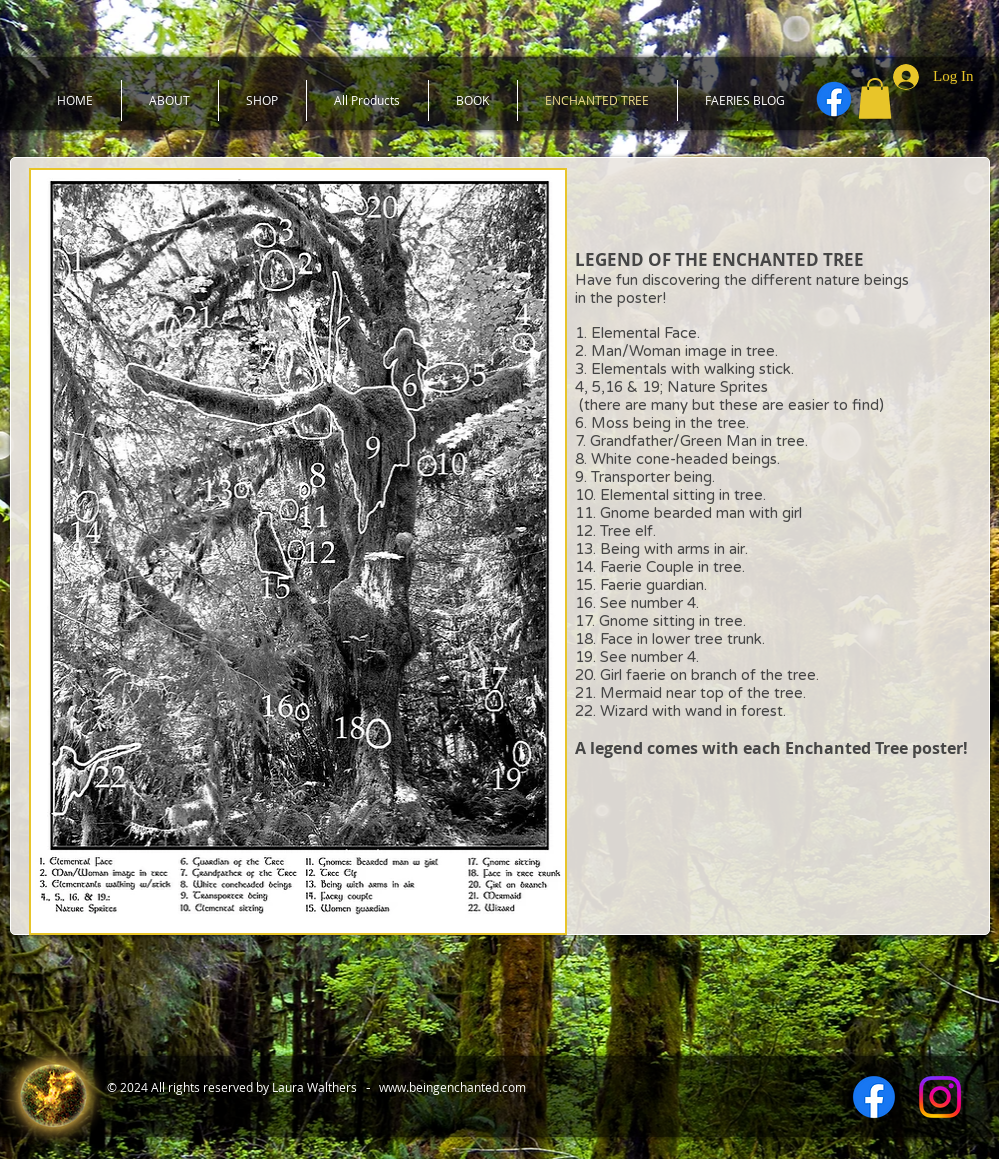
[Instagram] (940, 1097)
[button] (875, 98)
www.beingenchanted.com (452, 1087)
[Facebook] (834, 99)
